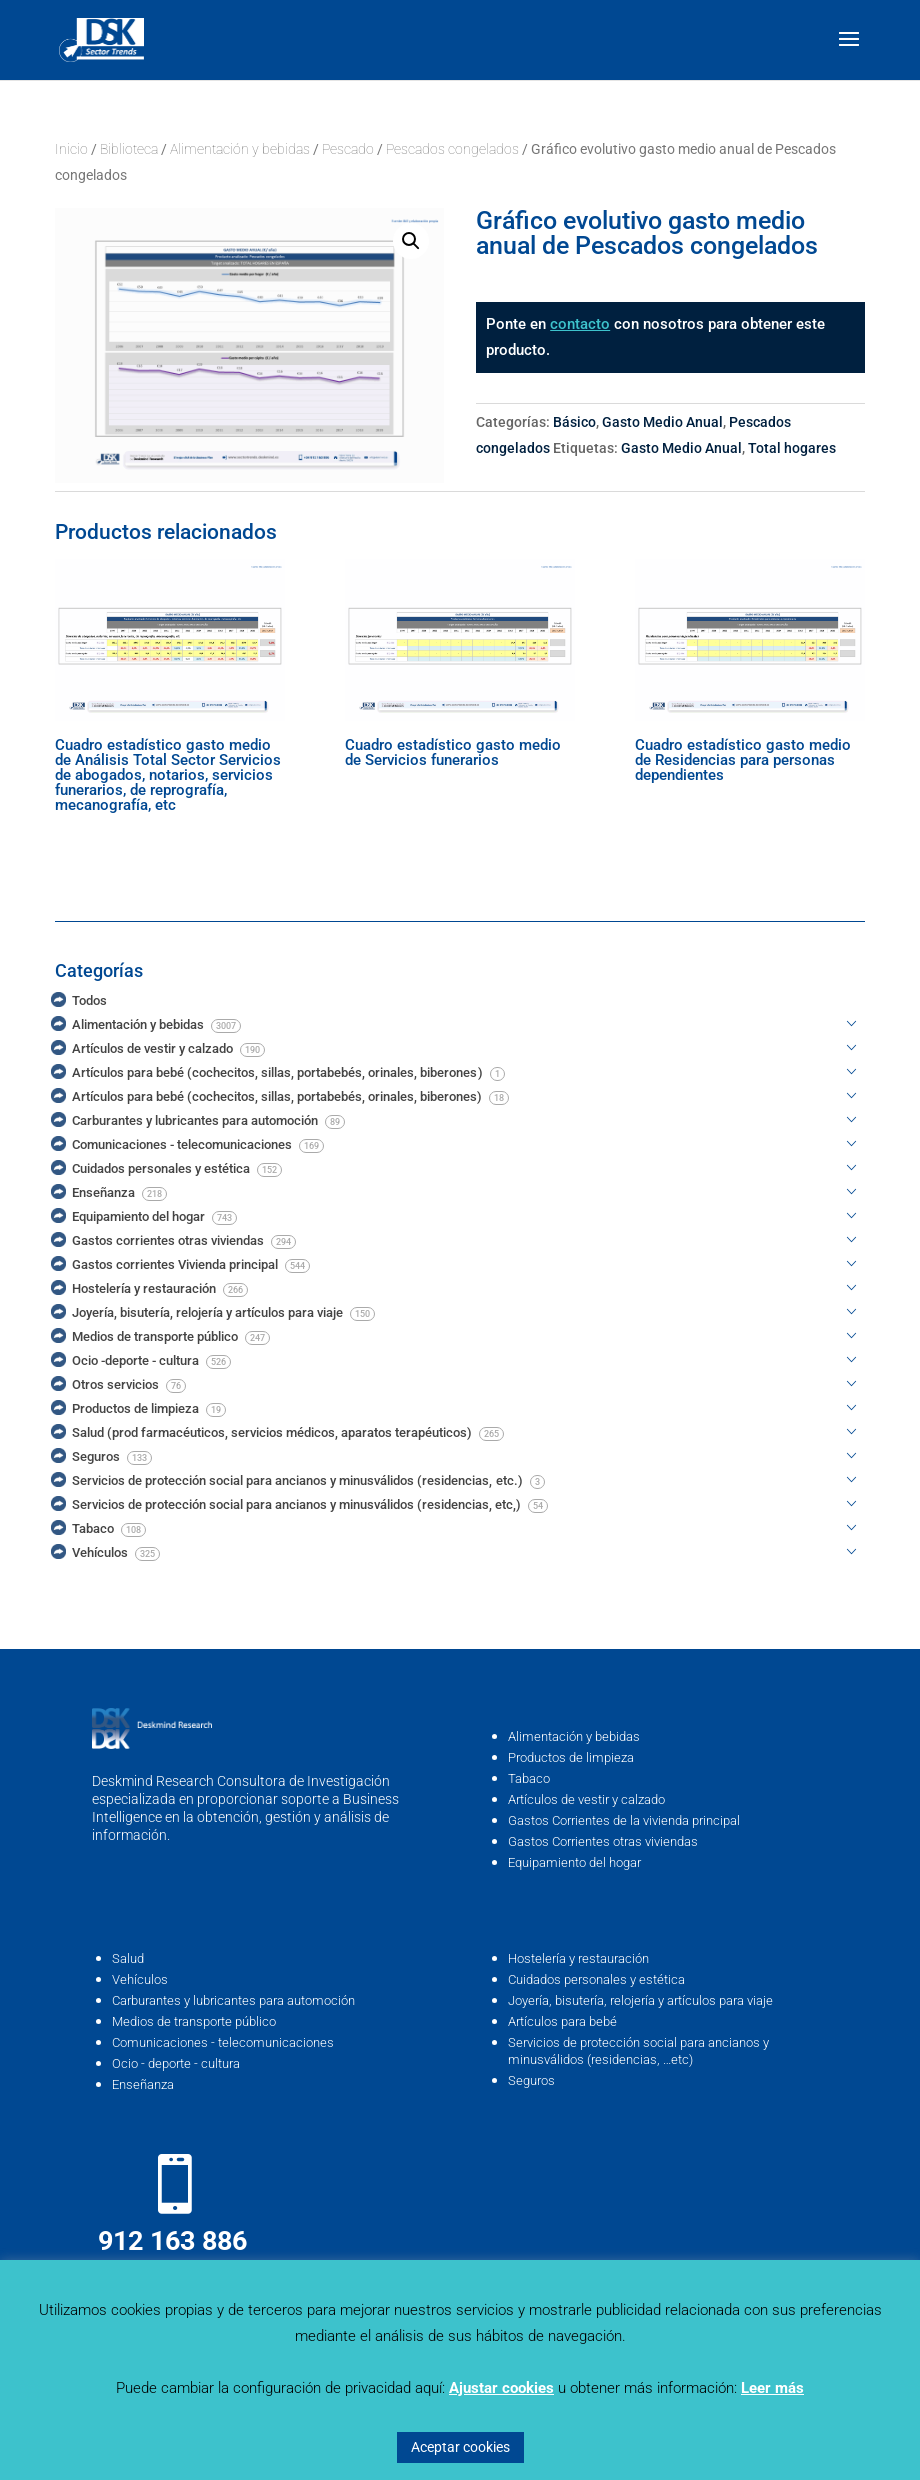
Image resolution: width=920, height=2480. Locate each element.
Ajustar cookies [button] (501, 2388)
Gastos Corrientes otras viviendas (603, 1841)
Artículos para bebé (562, 2021)
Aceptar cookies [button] (460, 2447)
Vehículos (140, 1979)
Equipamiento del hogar (574, 1862)
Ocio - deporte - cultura (176, 2063)
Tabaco (529, 1778)
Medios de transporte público (194, 2021)
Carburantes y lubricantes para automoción (233, 2000)
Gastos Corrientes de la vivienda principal (624, 1820)
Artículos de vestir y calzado (586, 1799)
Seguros (531, 2080)
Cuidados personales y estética (596, 1979)
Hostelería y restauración (578, 1958)
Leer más (772, 2388)
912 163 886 (172, 2241)
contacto (580, 324)
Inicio (71, 149)
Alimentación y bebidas (240, 149)
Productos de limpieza (571, 1757)
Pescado (348, 149)
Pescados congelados (452, 149)
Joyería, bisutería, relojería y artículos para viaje (640, 2000)
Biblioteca (129, 149)
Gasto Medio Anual (662, 422)
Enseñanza (143, 2084)
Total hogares (792, 448)
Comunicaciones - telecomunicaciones (223, 2042)
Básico (574, 422)
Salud (128, 1958)
